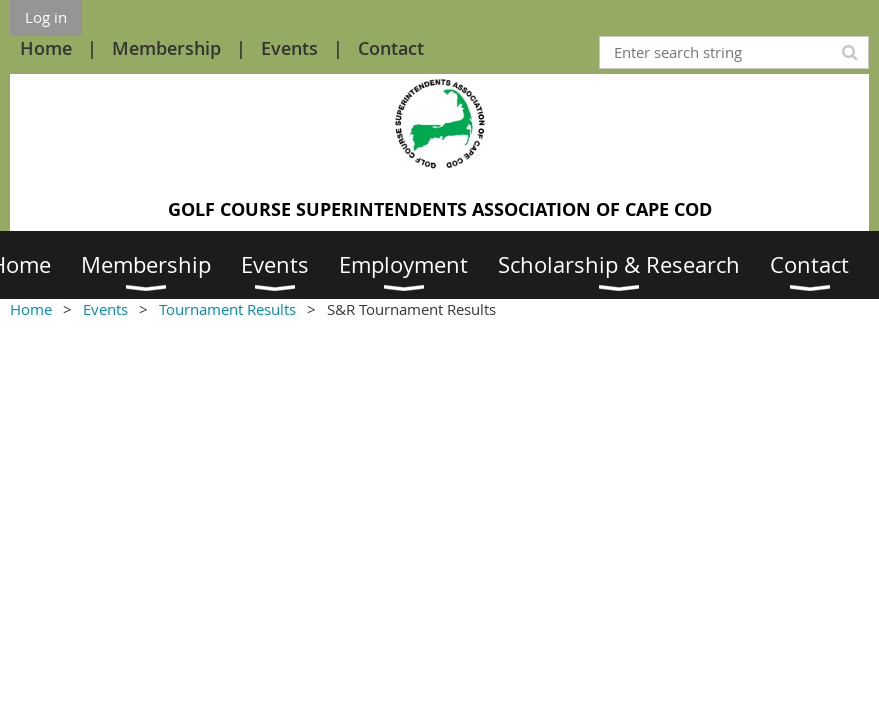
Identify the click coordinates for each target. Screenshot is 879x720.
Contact (391, 48)
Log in (46, 17)
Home (46, 48)
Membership (166, 48)
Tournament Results (227, 309)
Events (289, 48)
